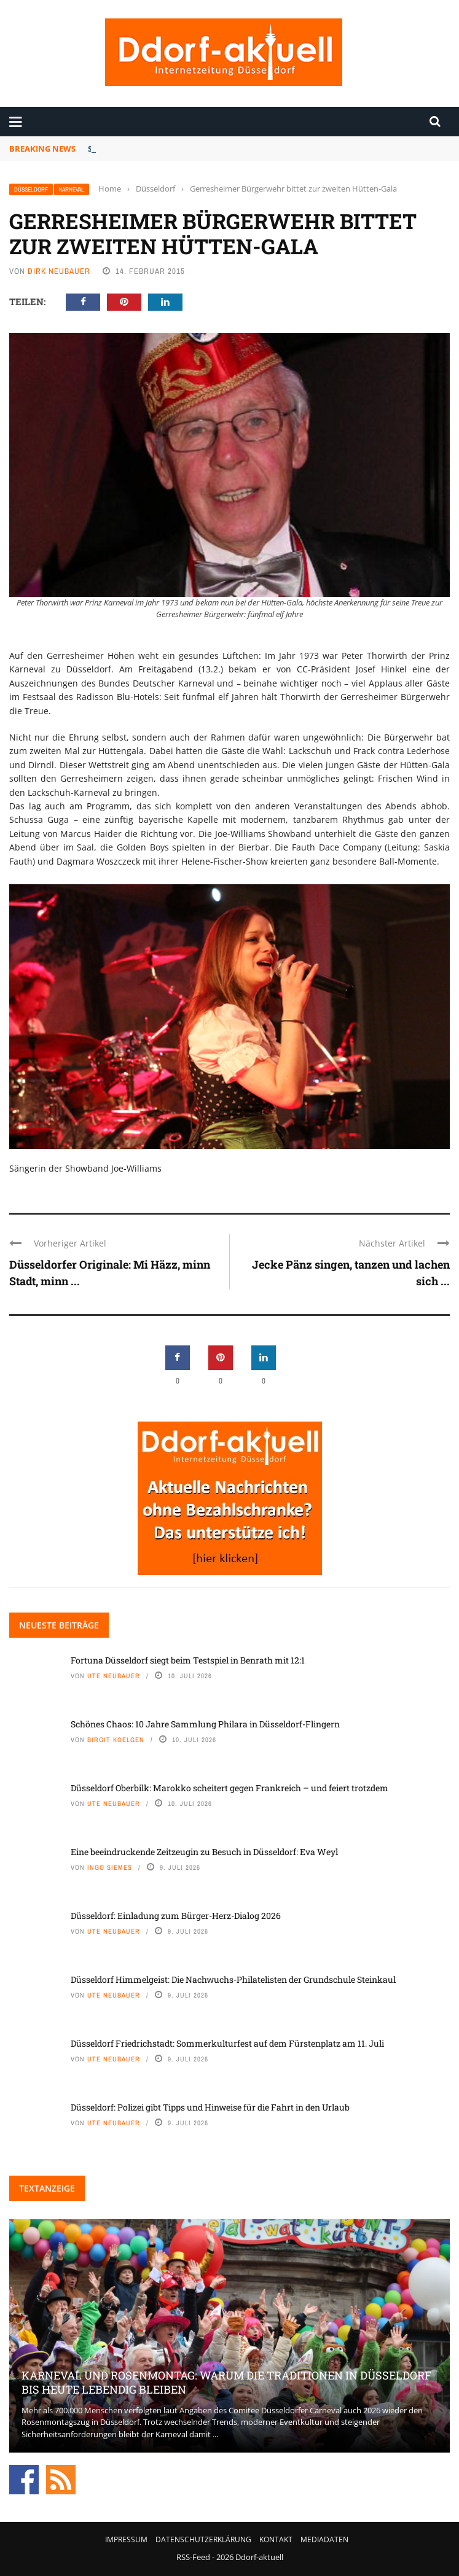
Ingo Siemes (109, 1867)
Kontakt (275, 2539)
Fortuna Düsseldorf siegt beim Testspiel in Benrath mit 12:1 (208, 148)
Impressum (126, 2539)
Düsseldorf (31, 189)
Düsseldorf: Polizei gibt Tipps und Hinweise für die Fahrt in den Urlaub (210, 2107)
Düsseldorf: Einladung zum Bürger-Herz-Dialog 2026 (176, 1915)
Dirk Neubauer (59, 271)
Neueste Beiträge (59, 1625)
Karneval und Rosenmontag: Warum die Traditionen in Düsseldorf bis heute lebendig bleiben (226, 2382)
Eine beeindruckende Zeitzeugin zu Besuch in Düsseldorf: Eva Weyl (204, 1852)
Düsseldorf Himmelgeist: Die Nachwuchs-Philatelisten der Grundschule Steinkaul (233, 1979)
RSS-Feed (193, 2556)
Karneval (71, 189)
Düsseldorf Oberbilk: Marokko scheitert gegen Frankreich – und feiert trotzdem (229, 1788)
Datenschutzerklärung (203, 2539)
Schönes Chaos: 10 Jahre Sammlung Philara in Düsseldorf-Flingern (205, 1724)
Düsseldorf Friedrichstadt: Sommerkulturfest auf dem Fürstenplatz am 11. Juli (227, 2043)
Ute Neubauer (113, 1675)
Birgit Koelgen (115, 1739)
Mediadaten (324, 2539)
